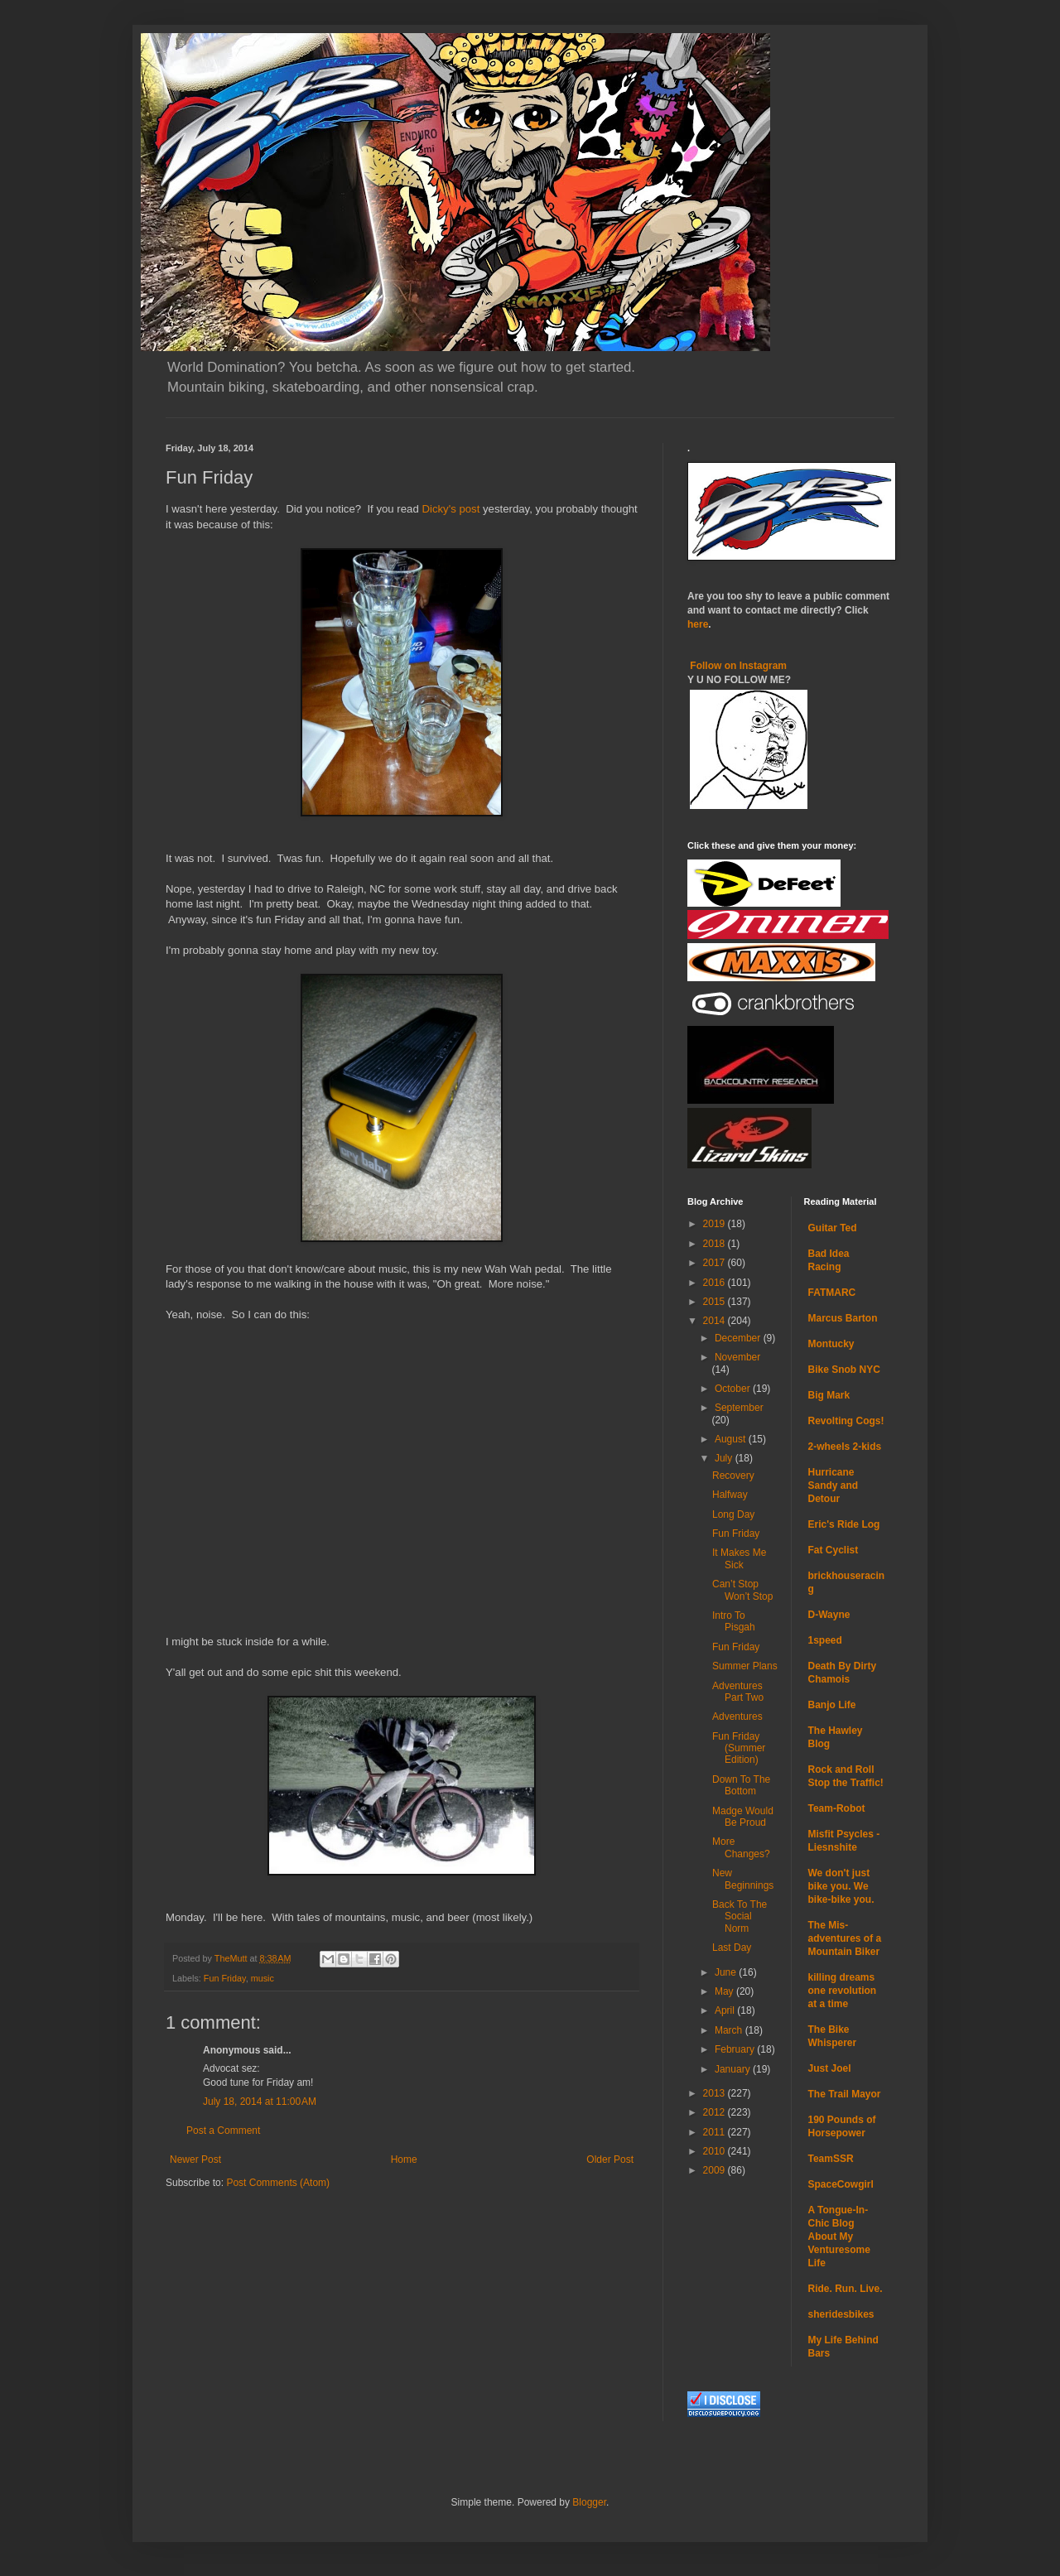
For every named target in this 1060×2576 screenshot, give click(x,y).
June (727, 1972)
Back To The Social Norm (739, 1916)
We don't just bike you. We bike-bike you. (841, 1886)
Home (404, 2159)
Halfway (730, 1494)
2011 (715, 2132)
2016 (715, 1282)
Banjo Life (832, 1705)
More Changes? (741, 1847)
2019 (715, 1224)
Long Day (733, 1514)
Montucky (831, 1344)
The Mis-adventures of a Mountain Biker (845, 1938)
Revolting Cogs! (846, 1421)
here (697, 624)
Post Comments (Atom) (278, 2182)
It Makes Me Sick (739, 1558)
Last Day (731, 1947)
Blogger (589, 2502)
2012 (715, 2112)
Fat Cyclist (833, 1550)
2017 (715, 1263)
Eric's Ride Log (844, 1524)
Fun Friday (225, 1978)
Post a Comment (223, 2130)
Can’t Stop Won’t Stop (742, 1589)
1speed (825, 1640)
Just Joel (829, 2068)
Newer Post (195, 2159)
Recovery (733, 1475)
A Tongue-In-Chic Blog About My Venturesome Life (839, 2236)
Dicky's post (450, 509)
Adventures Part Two (738, 1691)
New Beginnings (742, 1878)
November (737, 1357)
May (725, 1991)
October (734, 1388)
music (262, 1978)
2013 (715, 2093)
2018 (715, 1243)
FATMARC (832, 1292)
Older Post (610, 2159)
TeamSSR (831, 2158)
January (734, 2069)
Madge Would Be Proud (742, 1816)
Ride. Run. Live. (845, 2288)
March (730, 2030)
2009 (715, 2170)
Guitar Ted (832, 1228)
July (725, 1458)
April (726, 2010)
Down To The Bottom (741, 1785)
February (736, 2049)
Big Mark (829, 1395)
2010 (715, 2151)
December (739, 1338)
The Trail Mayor (844, 2094)
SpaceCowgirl (841, 2184)
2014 (715, 1321)
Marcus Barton (843, 1318)
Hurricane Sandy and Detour (833, 1485)
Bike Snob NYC (844, 1369)
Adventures (737, 1716)
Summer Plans (745, 1666)
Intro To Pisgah (733, 1621)
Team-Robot (836, 1808)
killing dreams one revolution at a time (842, 1991)
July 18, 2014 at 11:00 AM (259, 2101)
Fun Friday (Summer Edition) (738, 1748)
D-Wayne (829, 1614)
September (739, 1407)
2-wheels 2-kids (845, 1446)
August (732, 1439)
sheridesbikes (841, 2314)
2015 (715, 1301)
